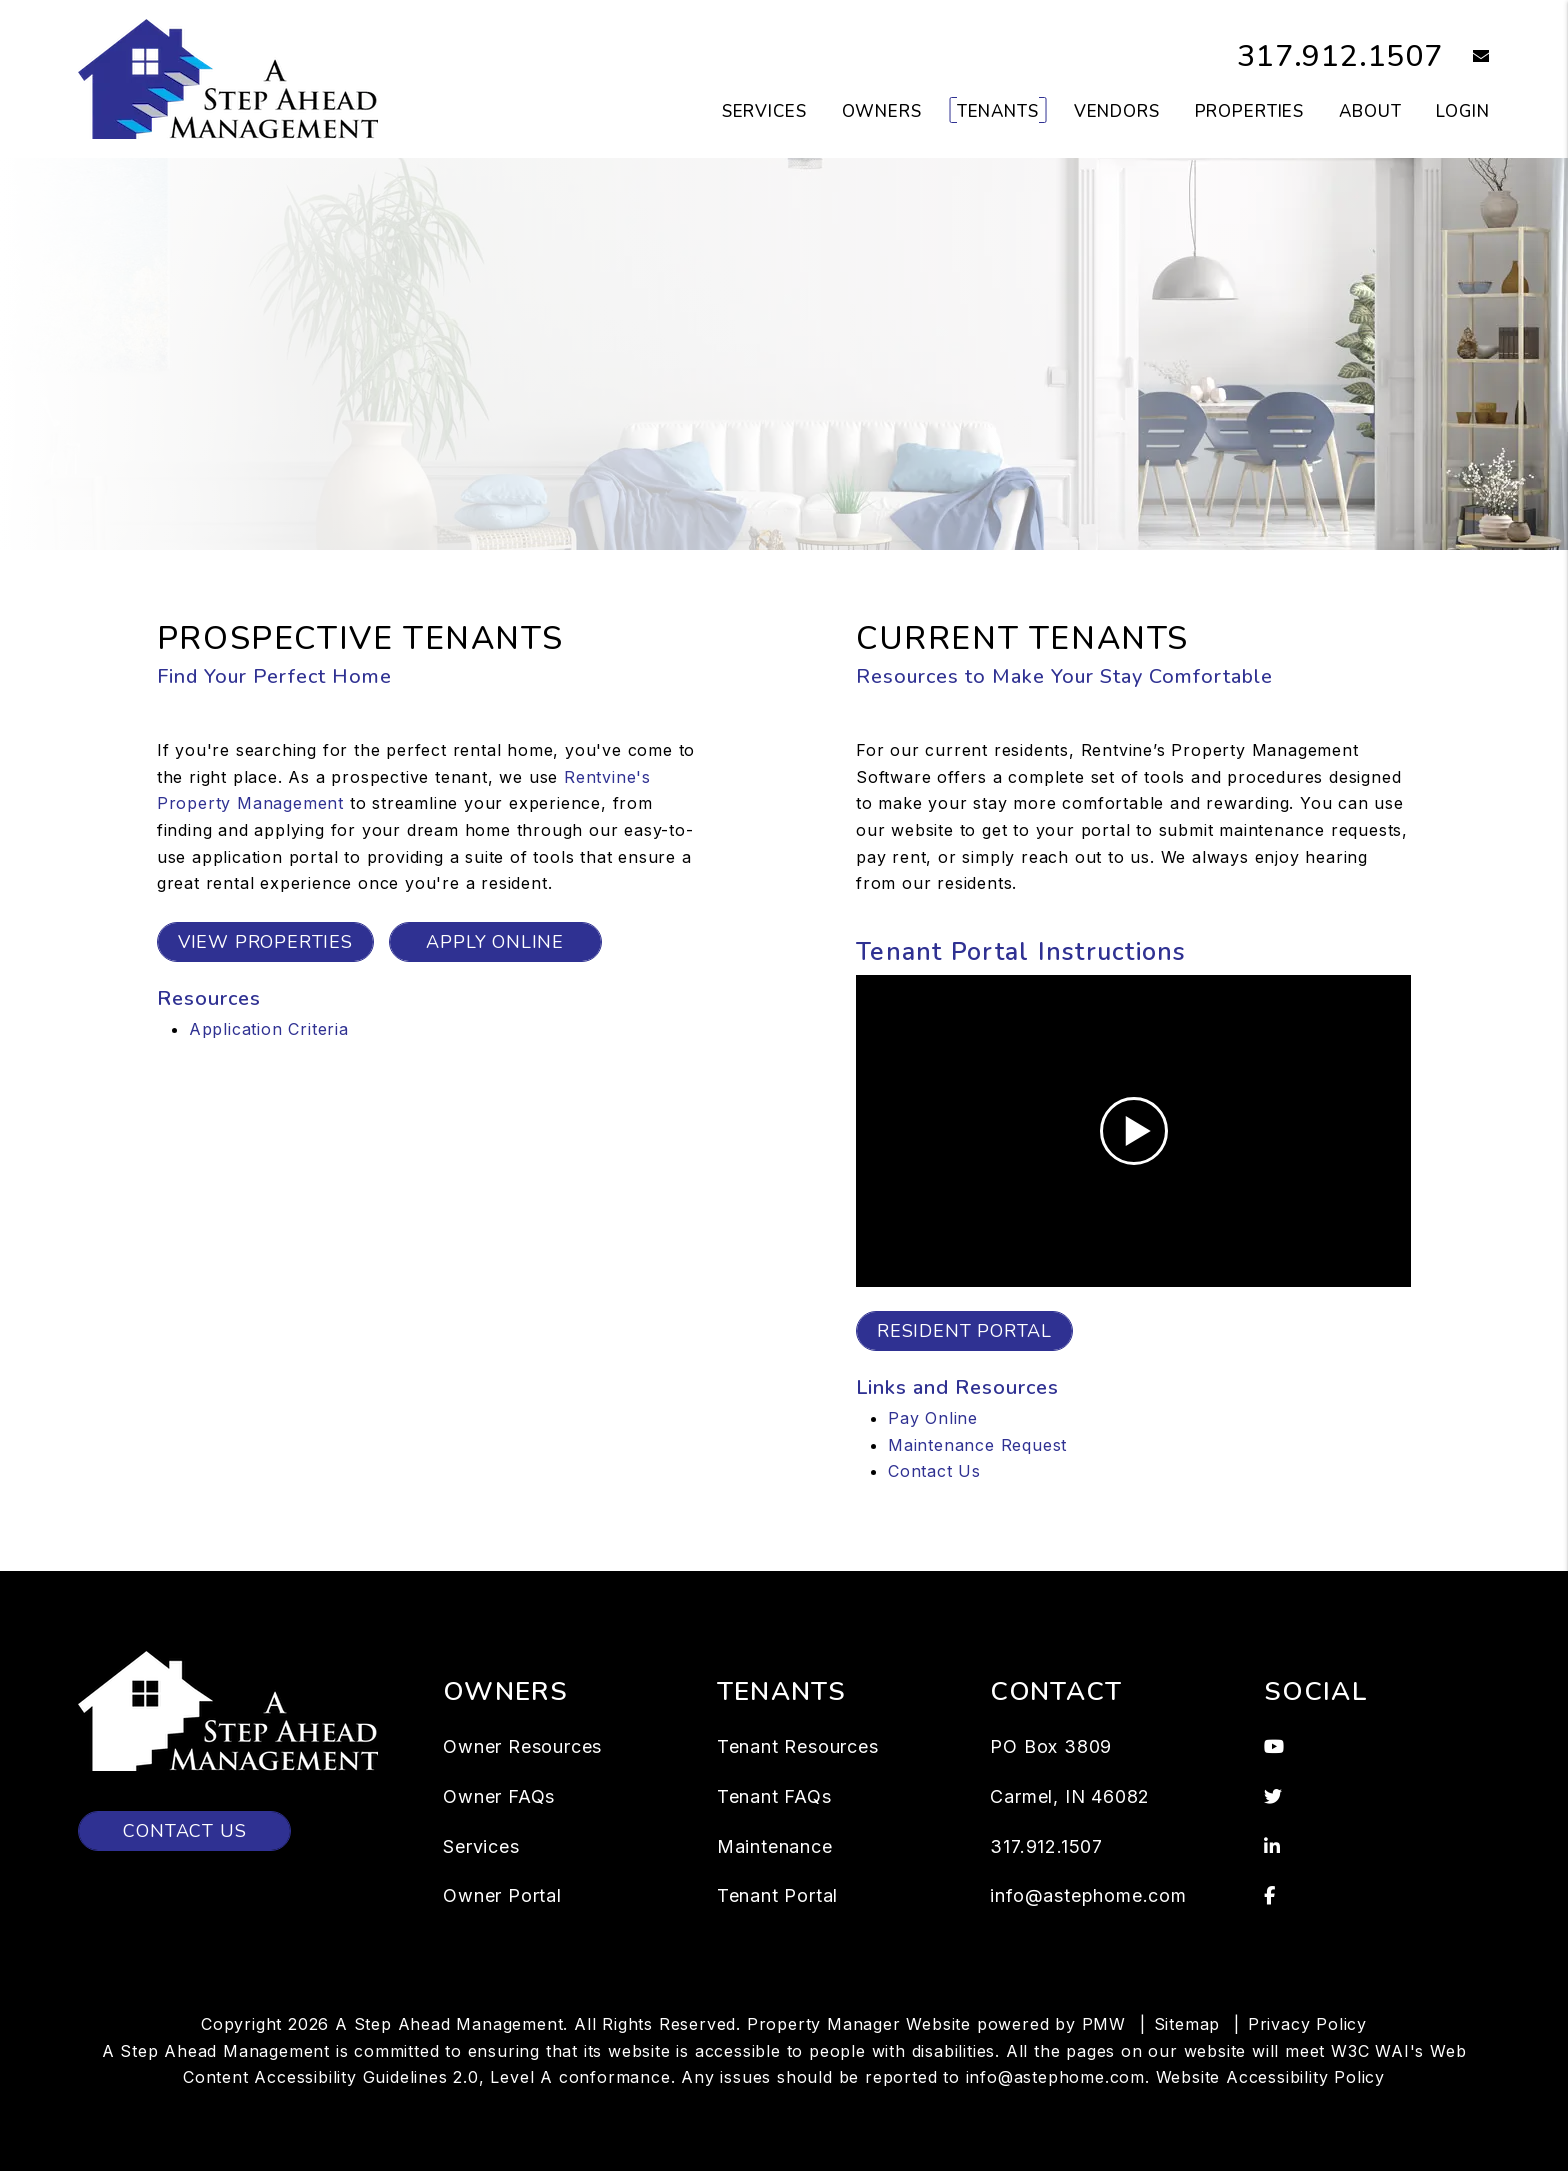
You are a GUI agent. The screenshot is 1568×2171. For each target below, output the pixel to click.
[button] (1466, 57)
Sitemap (1187, 2024)
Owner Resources (522, 1746)
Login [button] (1462, 111)
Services (481, 1846)
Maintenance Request (977, 1445)
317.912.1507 (1340, 56)
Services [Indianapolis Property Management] (764, 111)
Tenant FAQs (774, 1796)
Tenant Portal (777, 1895)
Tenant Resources (798, 1746)
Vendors (1117, 111)
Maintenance (775, 1846)
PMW (1104, 2024)
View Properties (265, 942)
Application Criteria (269, 1029)
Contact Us (934, 1471)
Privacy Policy (1307, 2024)
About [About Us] (1370, 111)
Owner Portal (502, 1895)
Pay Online (933, 1418)
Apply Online (495, 942)
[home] (228, 78)
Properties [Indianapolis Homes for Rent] (1250, 111)
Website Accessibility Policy (1270, 2077)
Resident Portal (964, 1331)
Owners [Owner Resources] (882, 111)
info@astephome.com (1088, 1895)
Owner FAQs (499, 1796)
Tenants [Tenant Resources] (998, 111)
